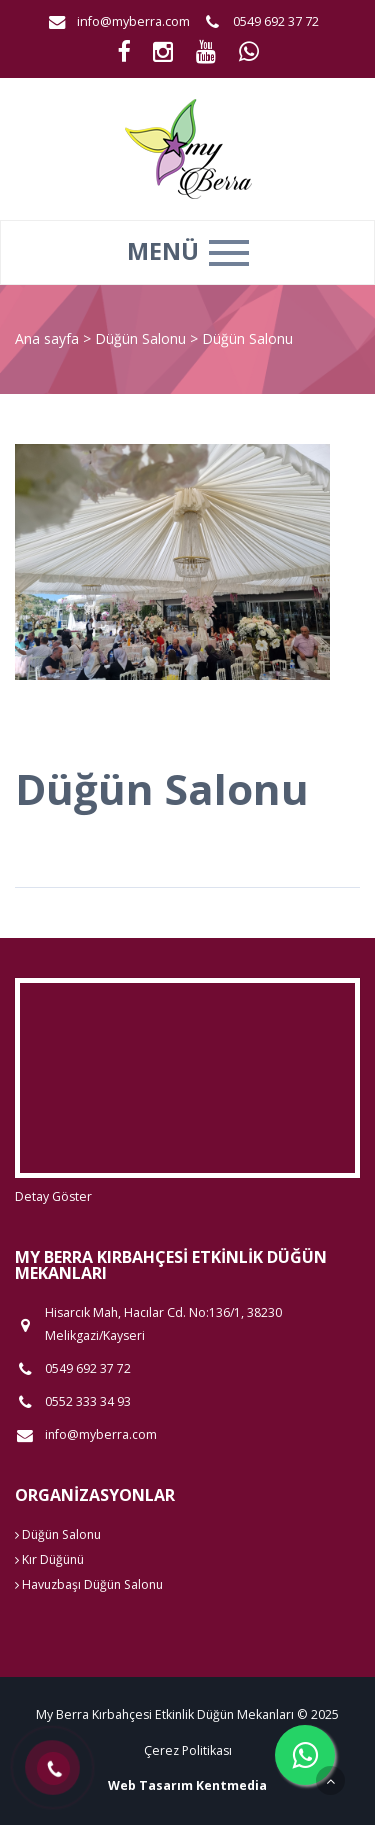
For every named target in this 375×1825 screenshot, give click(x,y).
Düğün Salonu (142, 338)
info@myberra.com (133, 21)
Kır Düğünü (49, 1559)
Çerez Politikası (188, 1750)
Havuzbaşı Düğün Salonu (89, 1584)
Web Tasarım (150, 1785)
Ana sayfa (47, 338)
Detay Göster (53, 1196)
